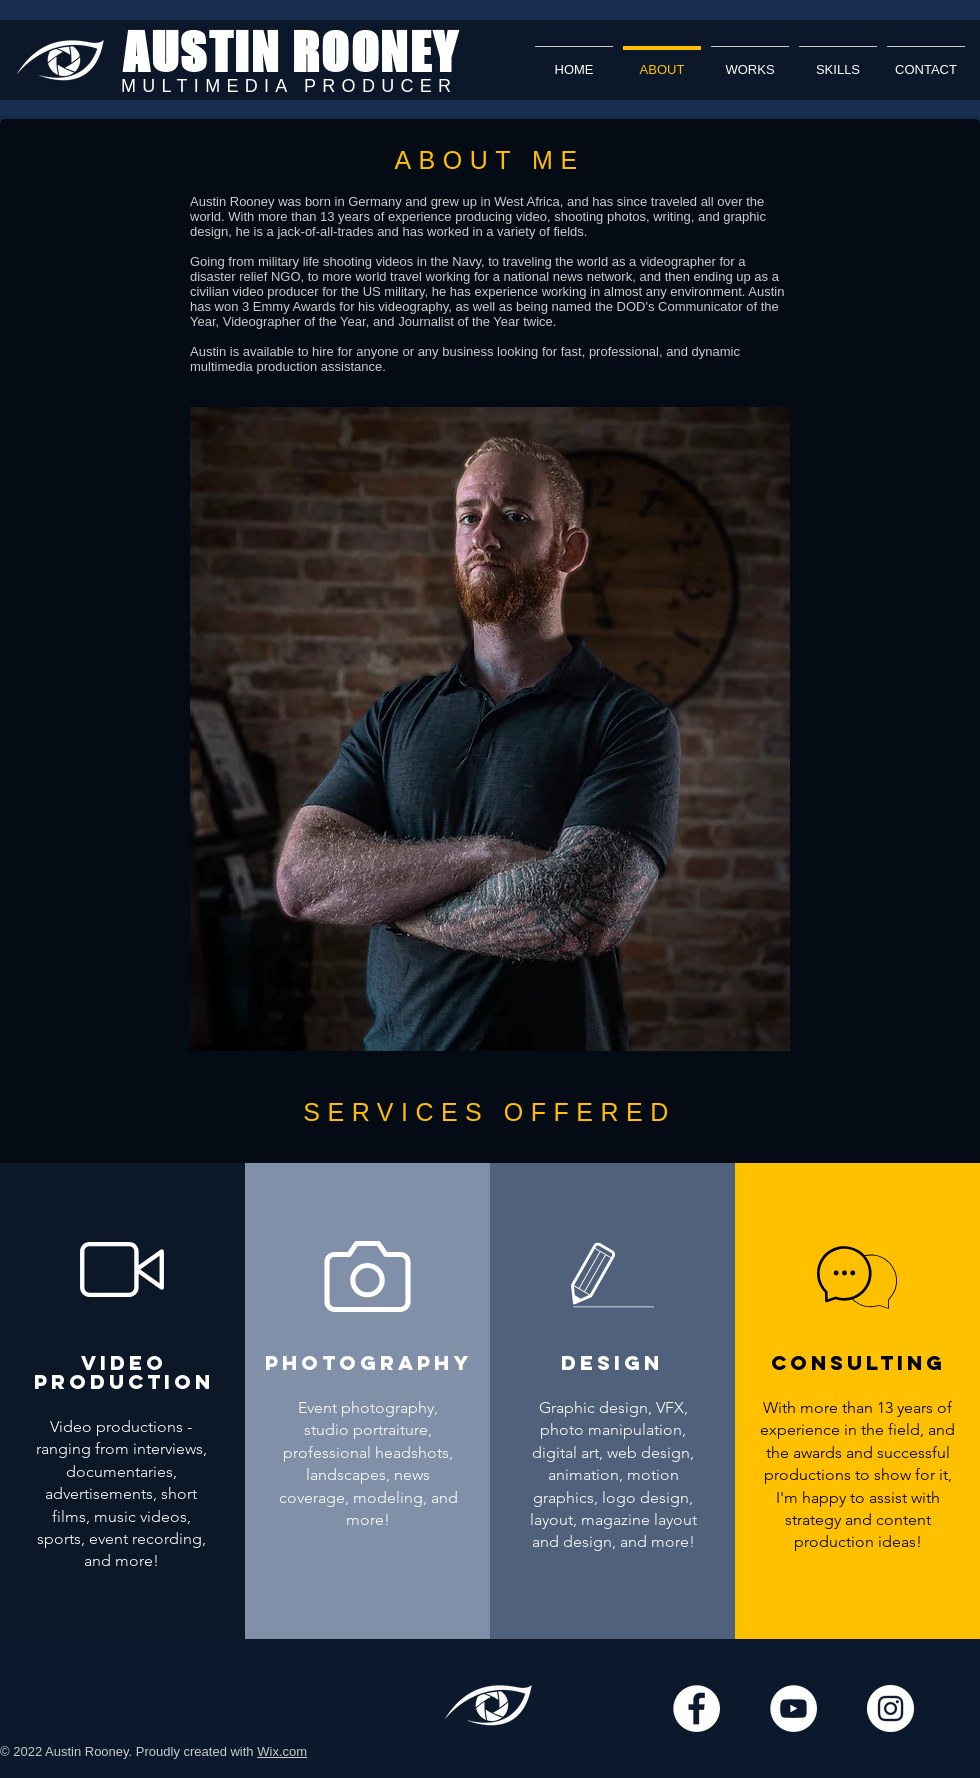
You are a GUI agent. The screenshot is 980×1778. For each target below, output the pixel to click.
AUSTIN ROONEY (291, 52)
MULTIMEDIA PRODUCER (289, 86)
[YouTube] (793, 1708)
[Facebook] (696, 1708)
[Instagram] (890, 1708)
